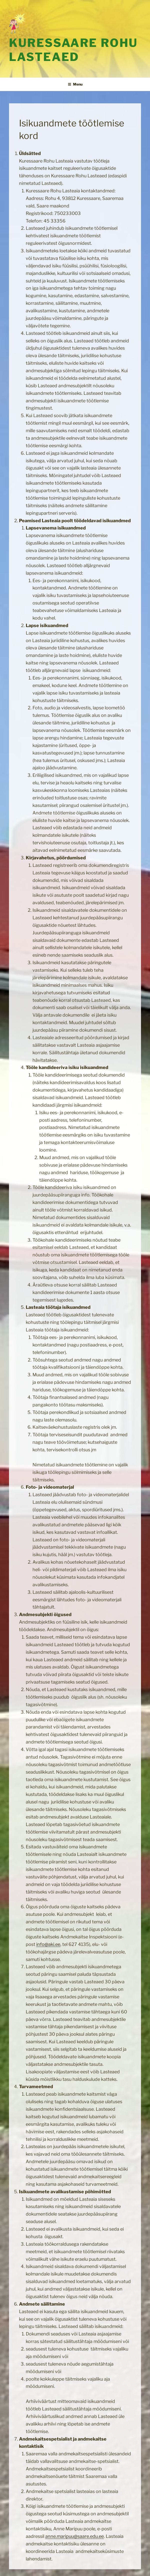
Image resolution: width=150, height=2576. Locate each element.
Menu (75, 84)
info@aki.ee (48, 1944)
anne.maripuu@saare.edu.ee (74, 2536)
